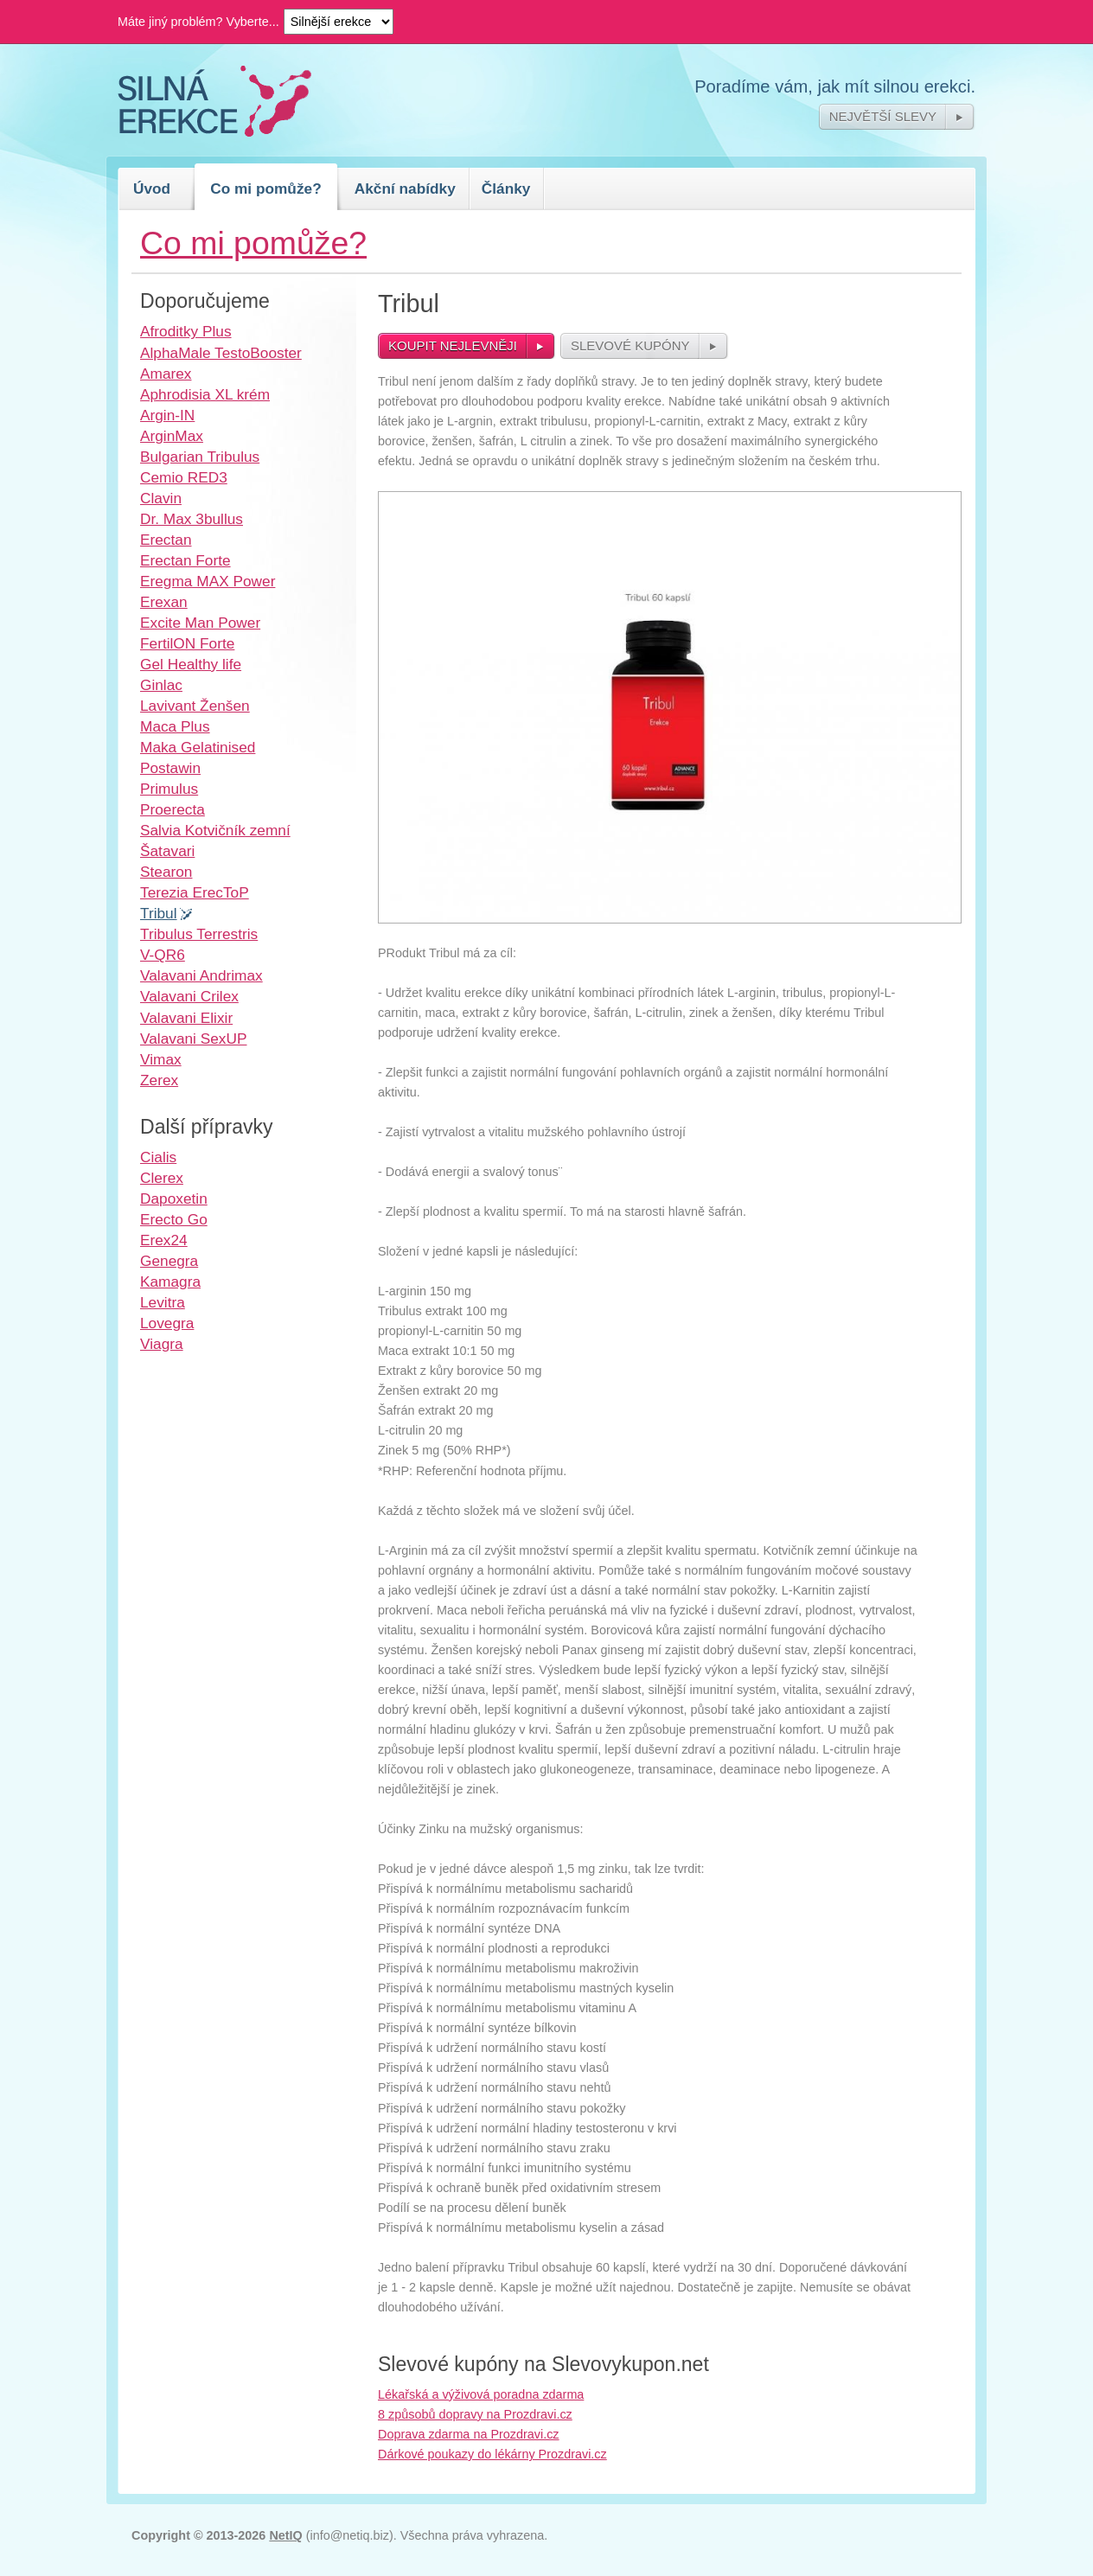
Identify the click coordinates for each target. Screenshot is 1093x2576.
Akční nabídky (405, 188)
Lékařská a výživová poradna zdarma (481, 2394)
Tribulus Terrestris (199, 934)
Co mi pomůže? (266, 188)
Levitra (162, 1302)
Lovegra (167, 1323)
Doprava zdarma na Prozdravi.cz (468, 2434)
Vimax (161, 1059)
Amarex (166, 373)
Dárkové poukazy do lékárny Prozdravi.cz (492, 2454)
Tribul (158, 913)
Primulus (169, 788)
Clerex (161, 1177)
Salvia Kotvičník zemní (215, 830)
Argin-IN (167, 415)
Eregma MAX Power (207, 581)
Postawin (170, 768)
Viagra (161, 1343)
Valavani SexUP (193, 1038)
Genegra (169, 1260)
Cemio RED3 (183, 477)
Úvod (151, 188)
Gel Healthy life (190, 664)
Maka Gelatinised (197, 747)
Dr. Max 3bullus (191, 518)
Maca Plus (175, 726)
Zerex (159, 1080)
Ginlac (161, 685)
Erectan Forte (185, 560)
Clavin (161, 498)
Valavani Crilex (189, 996)
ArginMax (171, 435)
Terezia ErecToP (194, 892)
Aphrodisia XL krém (205, 394)
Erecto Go (174, 1219)
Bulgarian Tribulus (199, 456)
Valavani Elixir (186, 1017)
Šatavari (167, 851)
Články (506, 188)
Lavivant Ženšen (195, 705)
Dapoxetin (174, 1198)
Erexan (164, 601)
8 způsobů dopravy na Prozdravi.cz (475, 2414)
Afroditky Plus (186, 331)
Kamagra (170, 1281)
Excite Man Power (200, 622)
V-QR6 (162, 954)
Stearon (166, 871)
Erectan (166, 539)
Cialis (158, 1157)
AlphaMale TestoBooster (221, 352)
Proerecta (172, 809)
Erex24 (164, 1240)
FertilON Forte (187, 643)
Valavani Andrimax (201, 975)
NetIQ (285, 2535)
